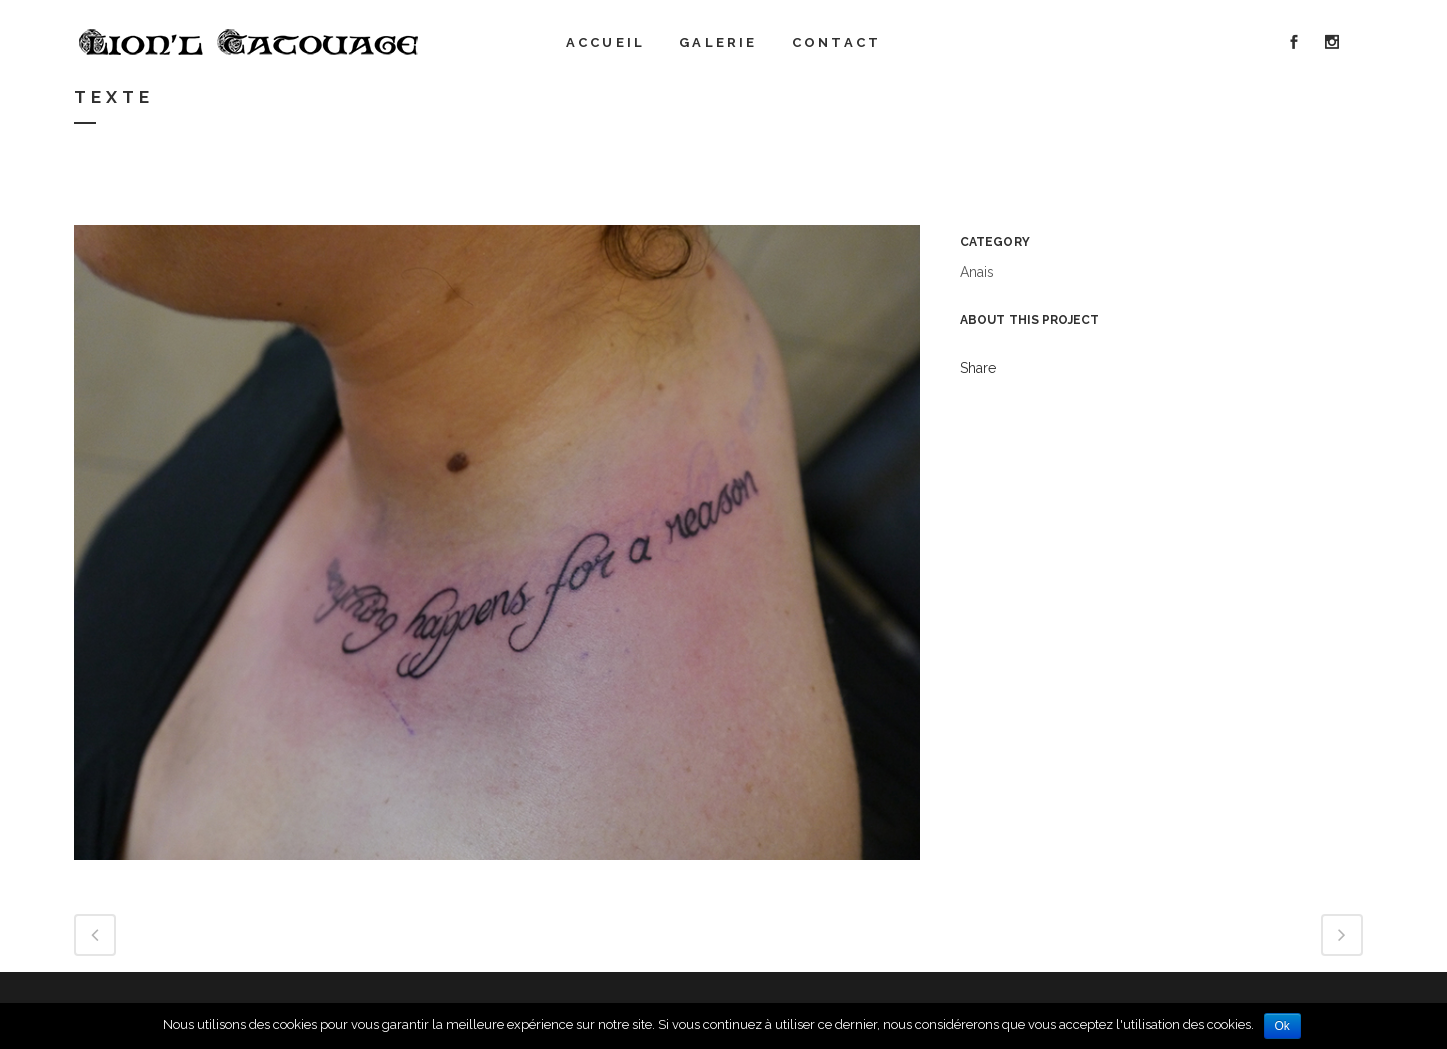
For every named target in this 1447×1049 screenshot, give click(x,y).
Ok (1282, 1026)
